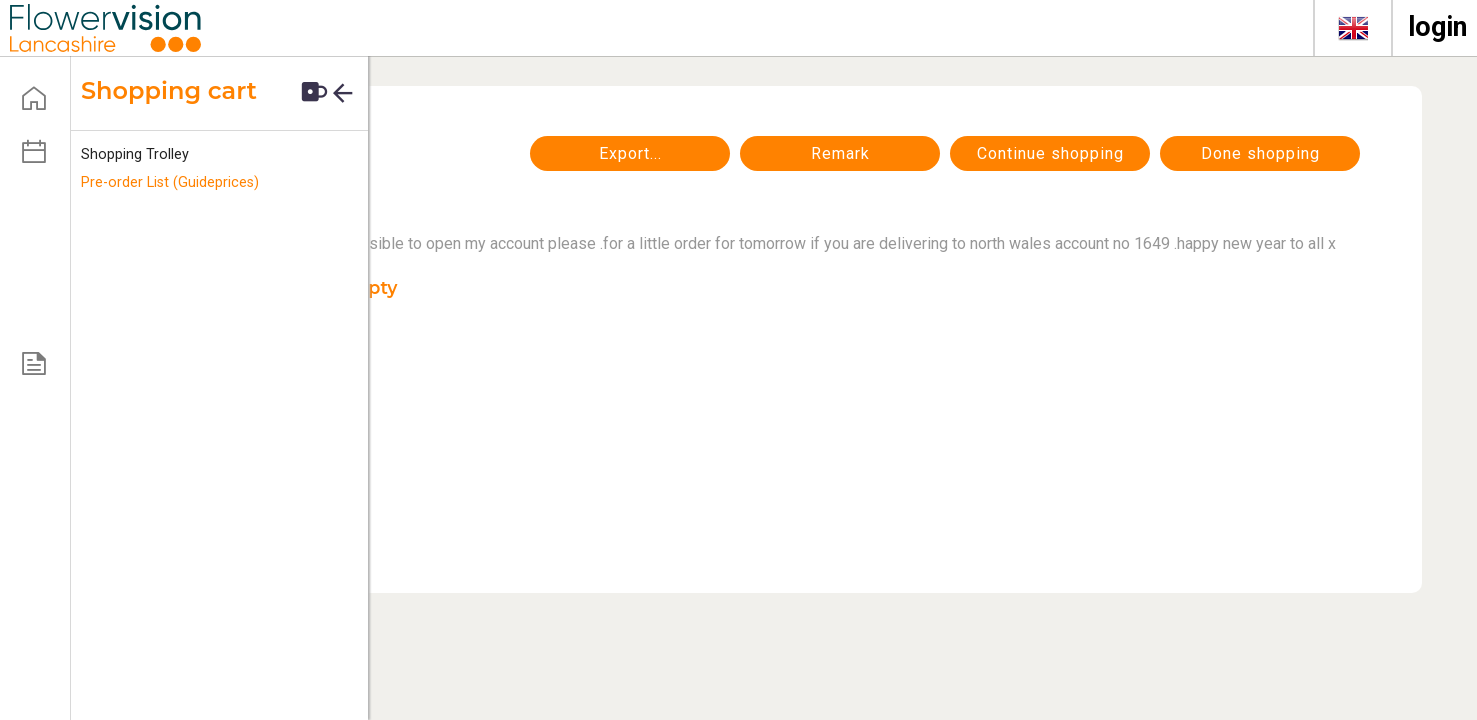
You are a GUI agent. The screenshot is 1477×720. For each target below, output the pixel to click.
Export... (630, 153)
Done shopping (1260, 153)
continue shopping (1050, 153)
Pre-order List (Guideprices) (170, 182)
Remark (840, 153)
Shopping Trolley (135, 154)
